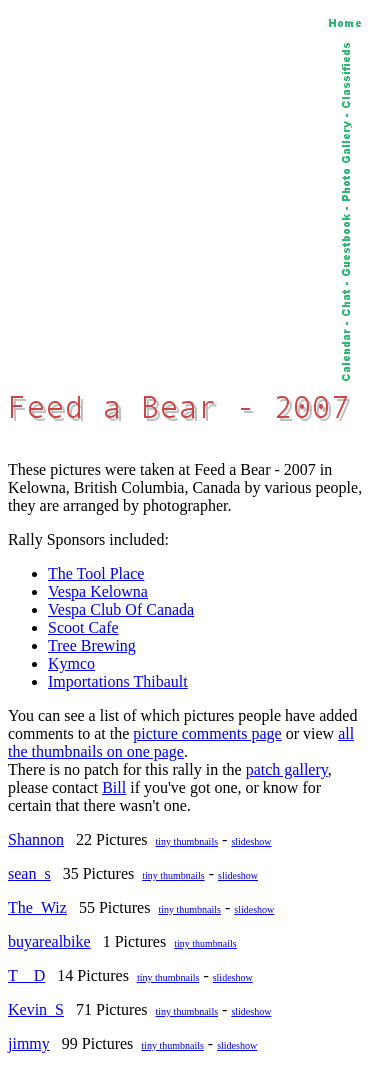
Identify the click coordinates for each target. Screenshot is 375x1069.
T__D (26, 975)
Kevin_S (36, 1009)
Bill (114, 787)
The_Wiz (37, 907)
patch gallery (287, 769)
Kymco (71, 663)
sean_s (29, 873)
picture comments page (207, 733)
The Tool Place (96, 573)
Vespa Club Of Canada (121, 609)
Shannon (36, 839)
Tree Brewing (92, 645)
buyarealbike (49, 941)
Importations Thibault (118, 681)
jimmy (29, 1043)
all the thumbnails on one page (181, 742)
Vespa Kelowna (98, 591)
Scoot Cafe (83, 627)
